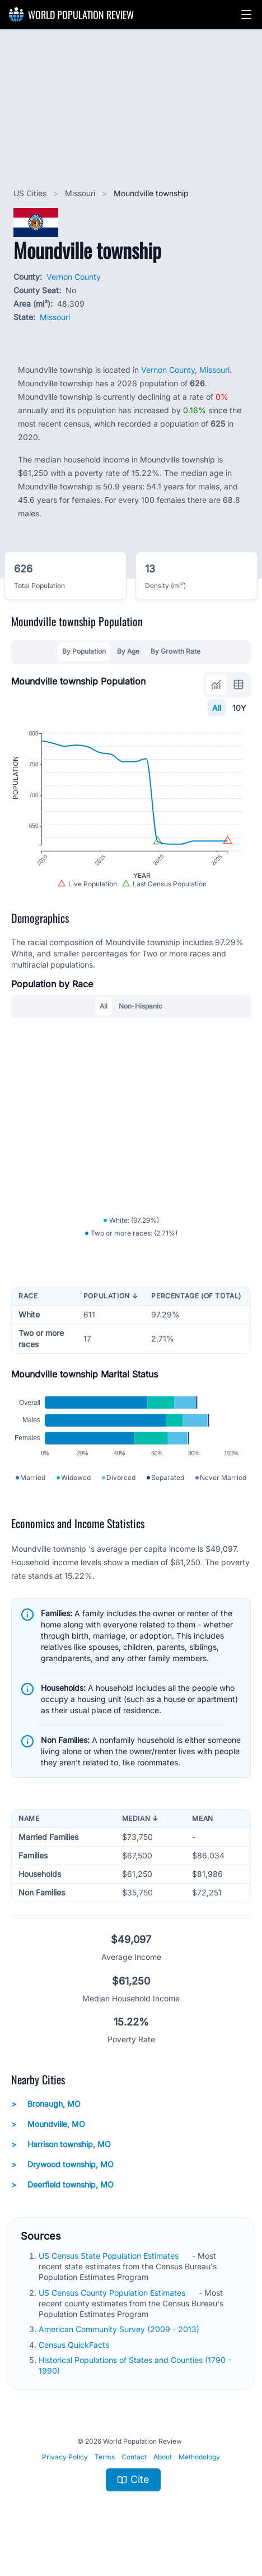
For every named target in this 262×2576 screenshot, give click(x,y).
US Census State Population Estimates (110, 2268)
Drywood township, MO (62, 2177)
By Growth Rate (175, 651)
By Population (84, 651)
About (162, 2470)
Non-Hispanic (140, 1012)
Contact (134, 2470)
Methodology (199, 2470)
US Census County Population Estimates (113, 2305)
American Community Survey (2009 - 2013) (120, 2342)
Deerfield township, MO (62, 2197)
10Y (239, 708)
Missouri (81, 193)
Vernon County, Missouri (185, 369)
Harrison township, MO (61, 2157)
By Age (128, 651)
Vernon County (73, 276)
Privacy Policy (65, 2470)
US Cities (31, 193)
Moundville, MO (48, 2137)
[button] (246, 14)
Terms (105, 2470)
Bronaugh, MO (46, 2116)
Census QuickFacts (75, 2357)
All (216, 708)
